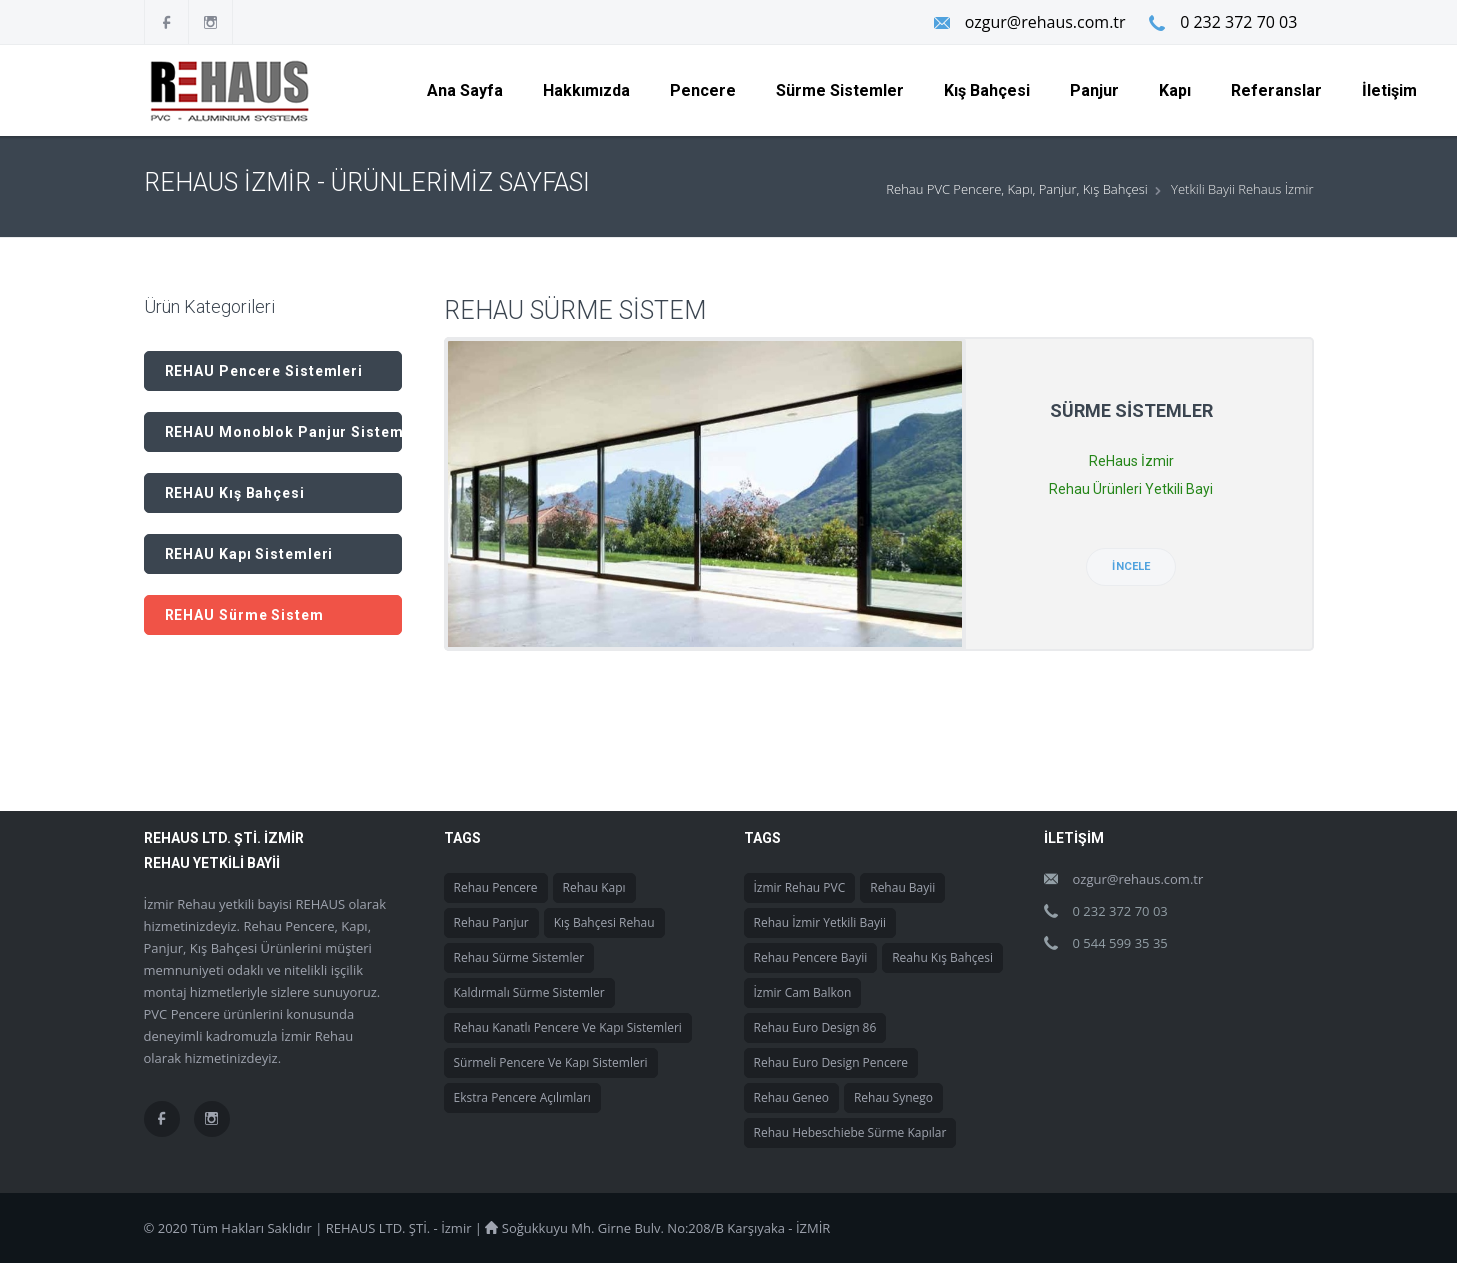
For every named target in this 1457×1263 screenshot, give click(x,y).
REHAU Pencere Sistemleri (264, 371)
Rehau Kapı (594, 887)
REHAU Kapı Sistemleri (249, 554)
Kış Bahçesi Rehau (604, 922)
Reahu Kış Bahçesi (942, 957)
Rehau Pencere (496, 887)
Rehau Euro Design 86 (815, 1027)
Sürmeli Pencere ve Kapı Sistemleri (551, 1062)
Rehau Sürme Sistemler (519, 957)
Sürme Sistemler (1131, 410)
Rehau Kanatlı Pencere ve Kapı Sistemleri (568, 1027)
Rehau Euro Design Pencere (831, 1062)
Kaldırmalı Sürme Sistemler (529, 992)
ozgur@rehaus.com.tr (1043, 22)
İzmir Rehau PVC (800, 887)
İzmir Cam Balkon (803, 992)
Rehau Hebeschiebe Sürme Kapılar (850, 1132)
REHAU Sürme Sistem (244, 615)
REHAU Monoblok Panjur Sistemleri (283, 432)
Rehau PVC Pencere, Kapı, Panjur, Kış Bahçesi (1016, 189)
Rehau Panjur (491, 922)
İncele (1131, 566)
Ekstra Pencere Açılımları (522, 1097)
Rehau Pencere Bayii (811, 957)
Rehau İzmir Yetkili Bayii (820, 922)
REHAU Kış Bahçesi (235, 493)
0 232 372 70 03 (1238, 22)
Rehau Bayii (902, 887)
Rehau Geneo (791, 1097)
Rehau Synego (893, 1097)
